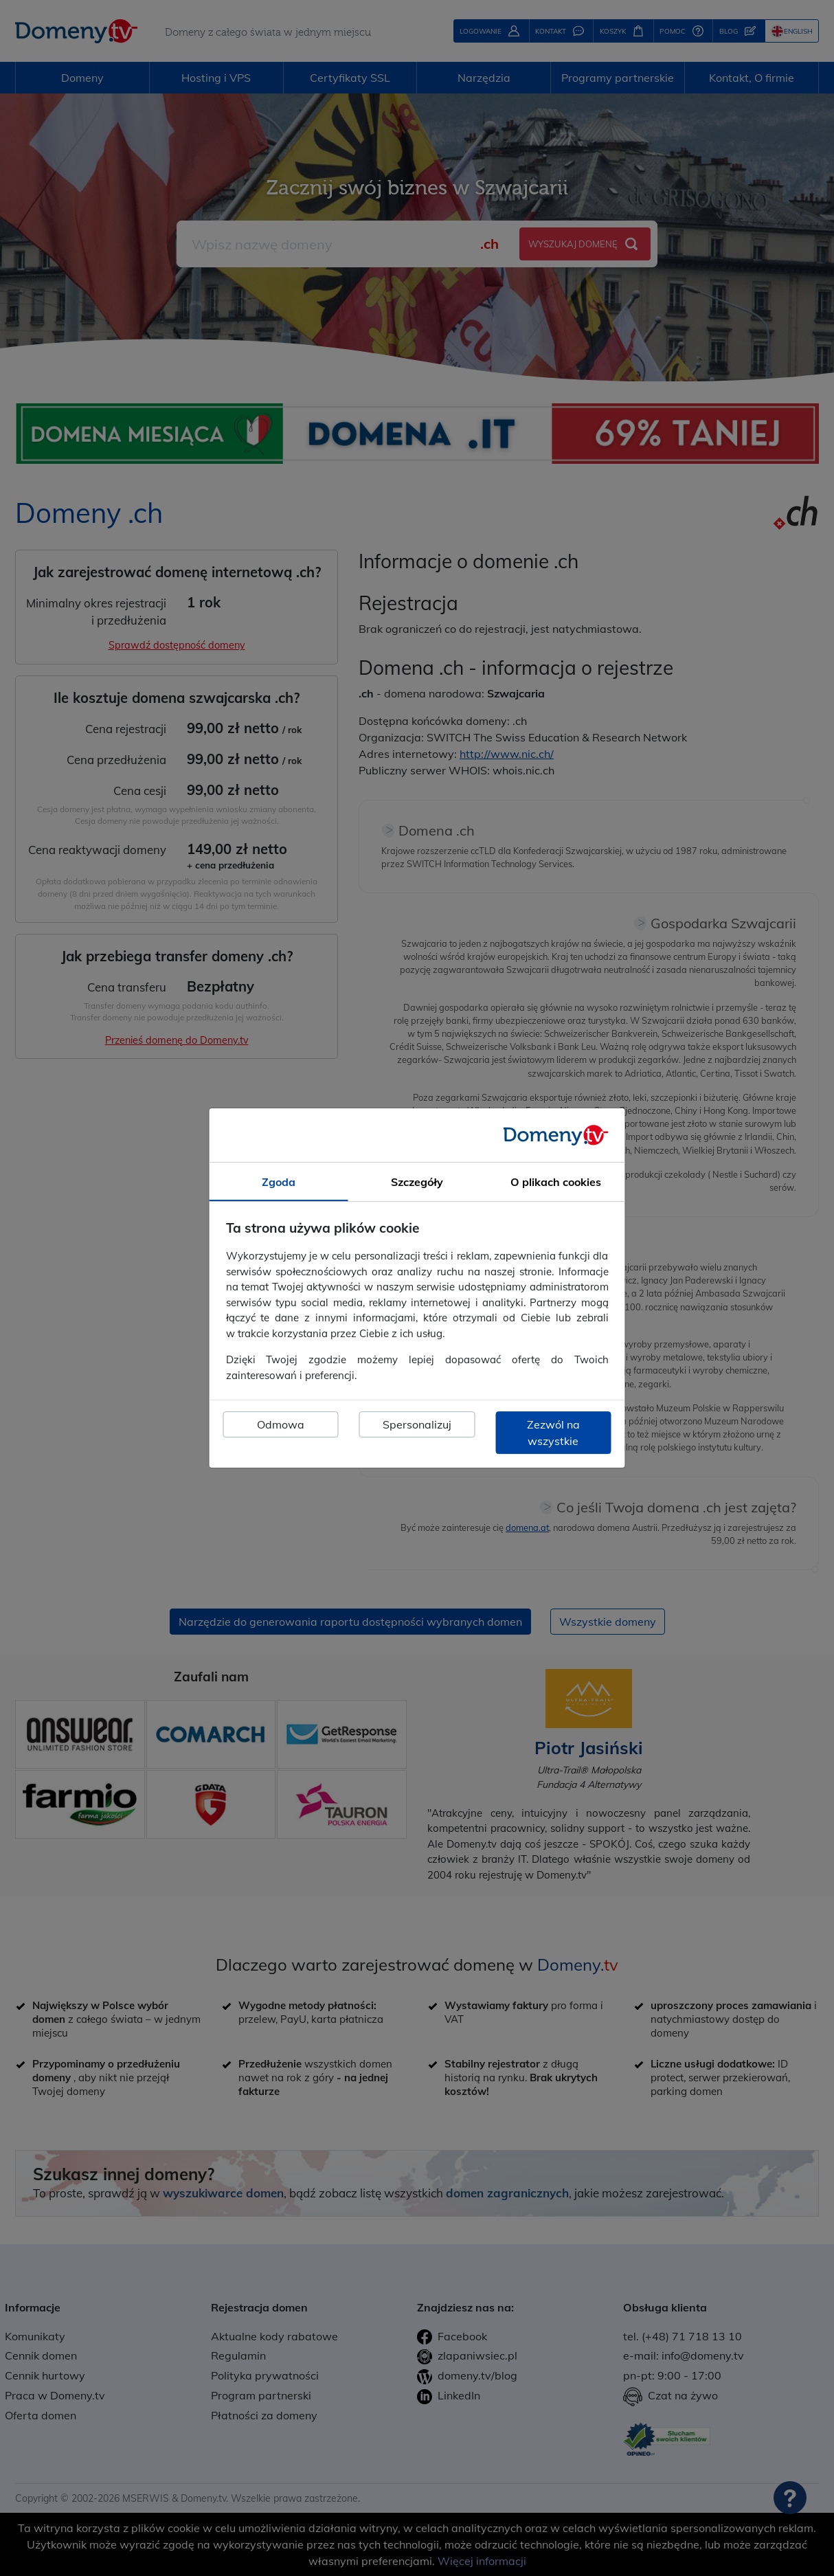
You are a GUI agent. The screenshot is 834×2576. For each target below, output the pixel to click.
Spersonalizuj (417, 1424)
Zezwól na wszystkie (553, 1433)
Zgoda (278, 1182)
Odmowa (280, 1424)
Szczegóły (417, 1182)
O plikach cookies (555, 1182)
